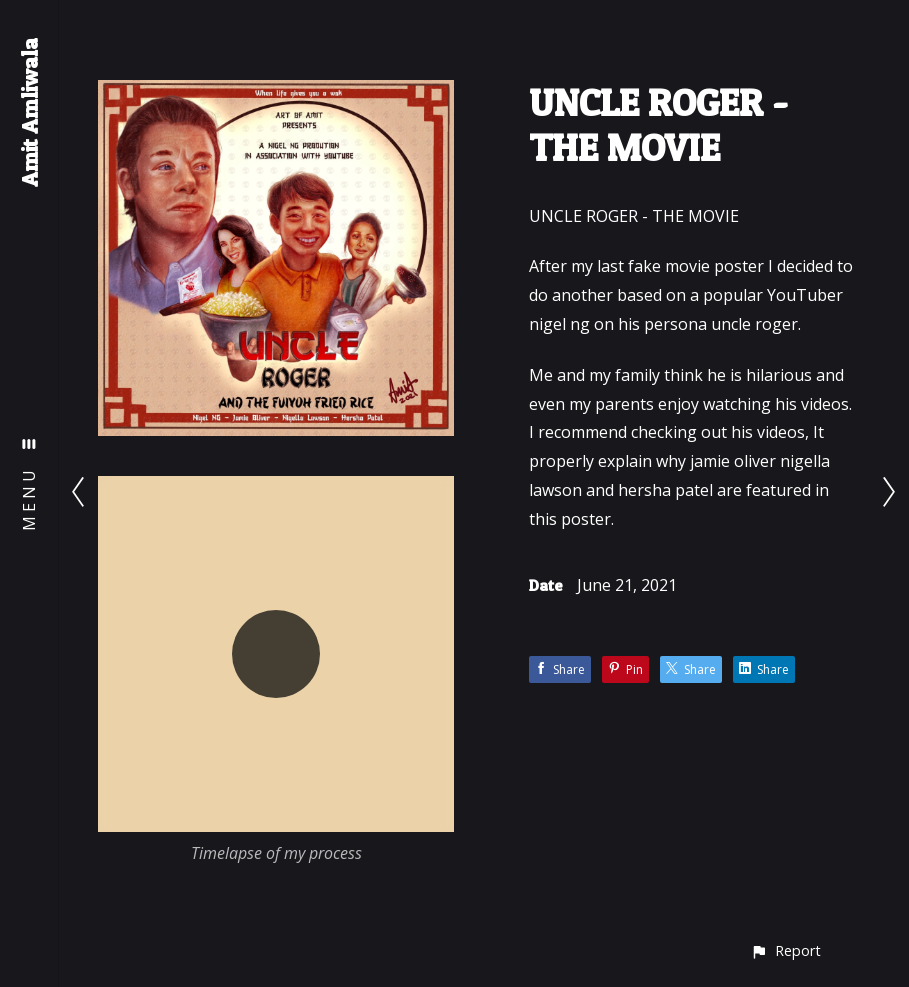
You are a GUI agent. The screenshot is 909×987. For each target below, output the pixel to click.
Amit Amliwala (29, 112)
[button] (785, 950)
